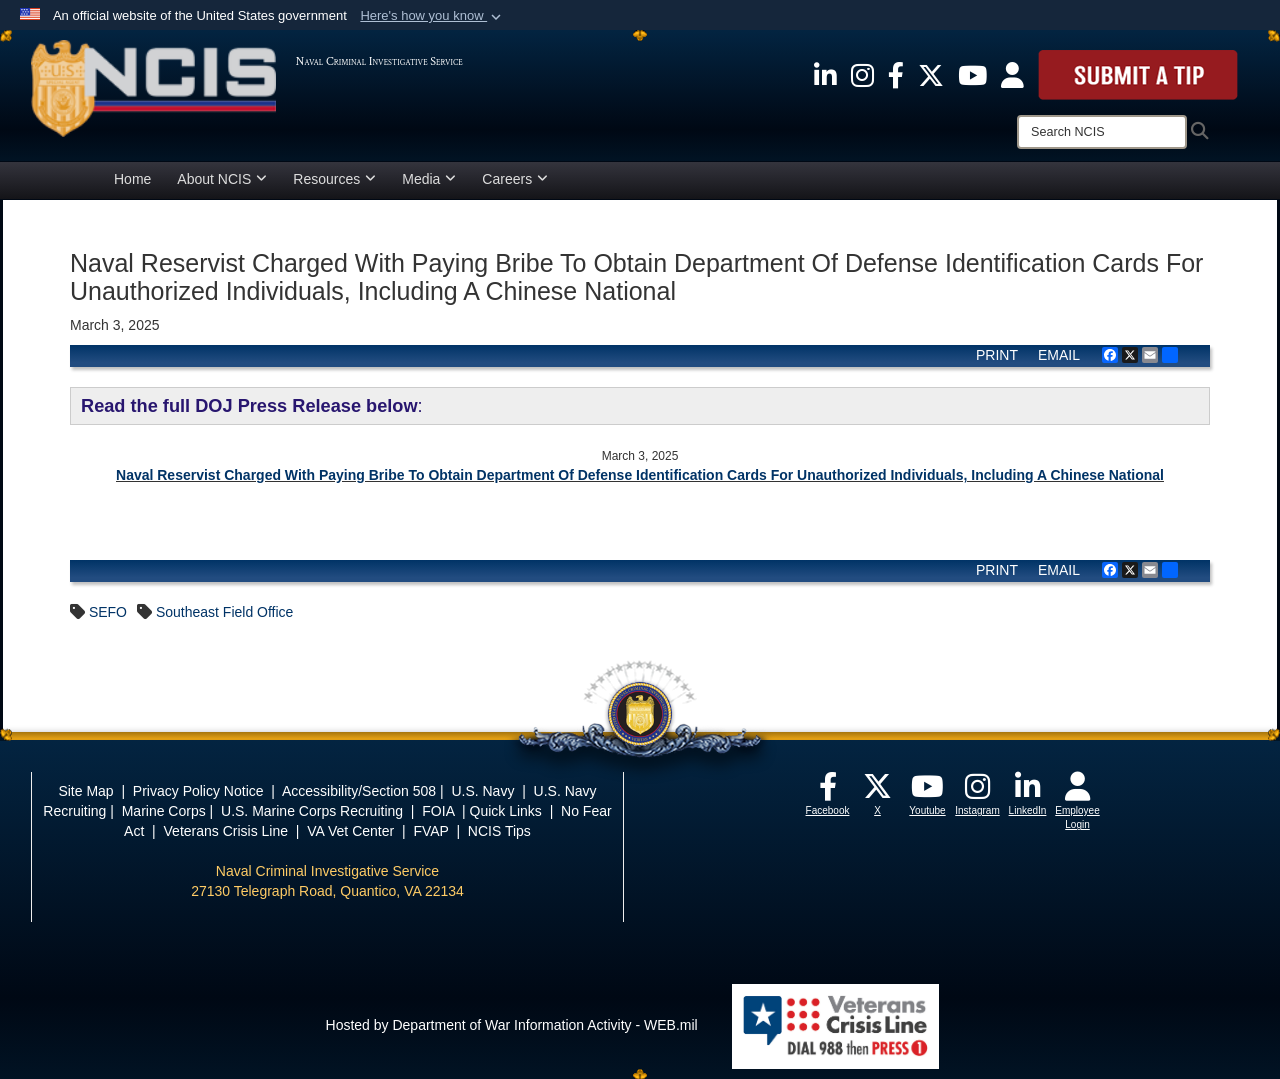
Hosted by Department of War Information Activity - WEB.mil (512, 1025)
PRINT (997, 355)
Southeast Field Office (224, 612)
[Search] (1102, 132)
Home (132, 179)
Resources (334, 179)
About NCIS (222, 179)
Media (429, 179)
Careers (515, 179)
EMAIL (1059, 355)
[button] (432, 16)
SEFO (108, 612)
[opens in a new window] (825, 74)
